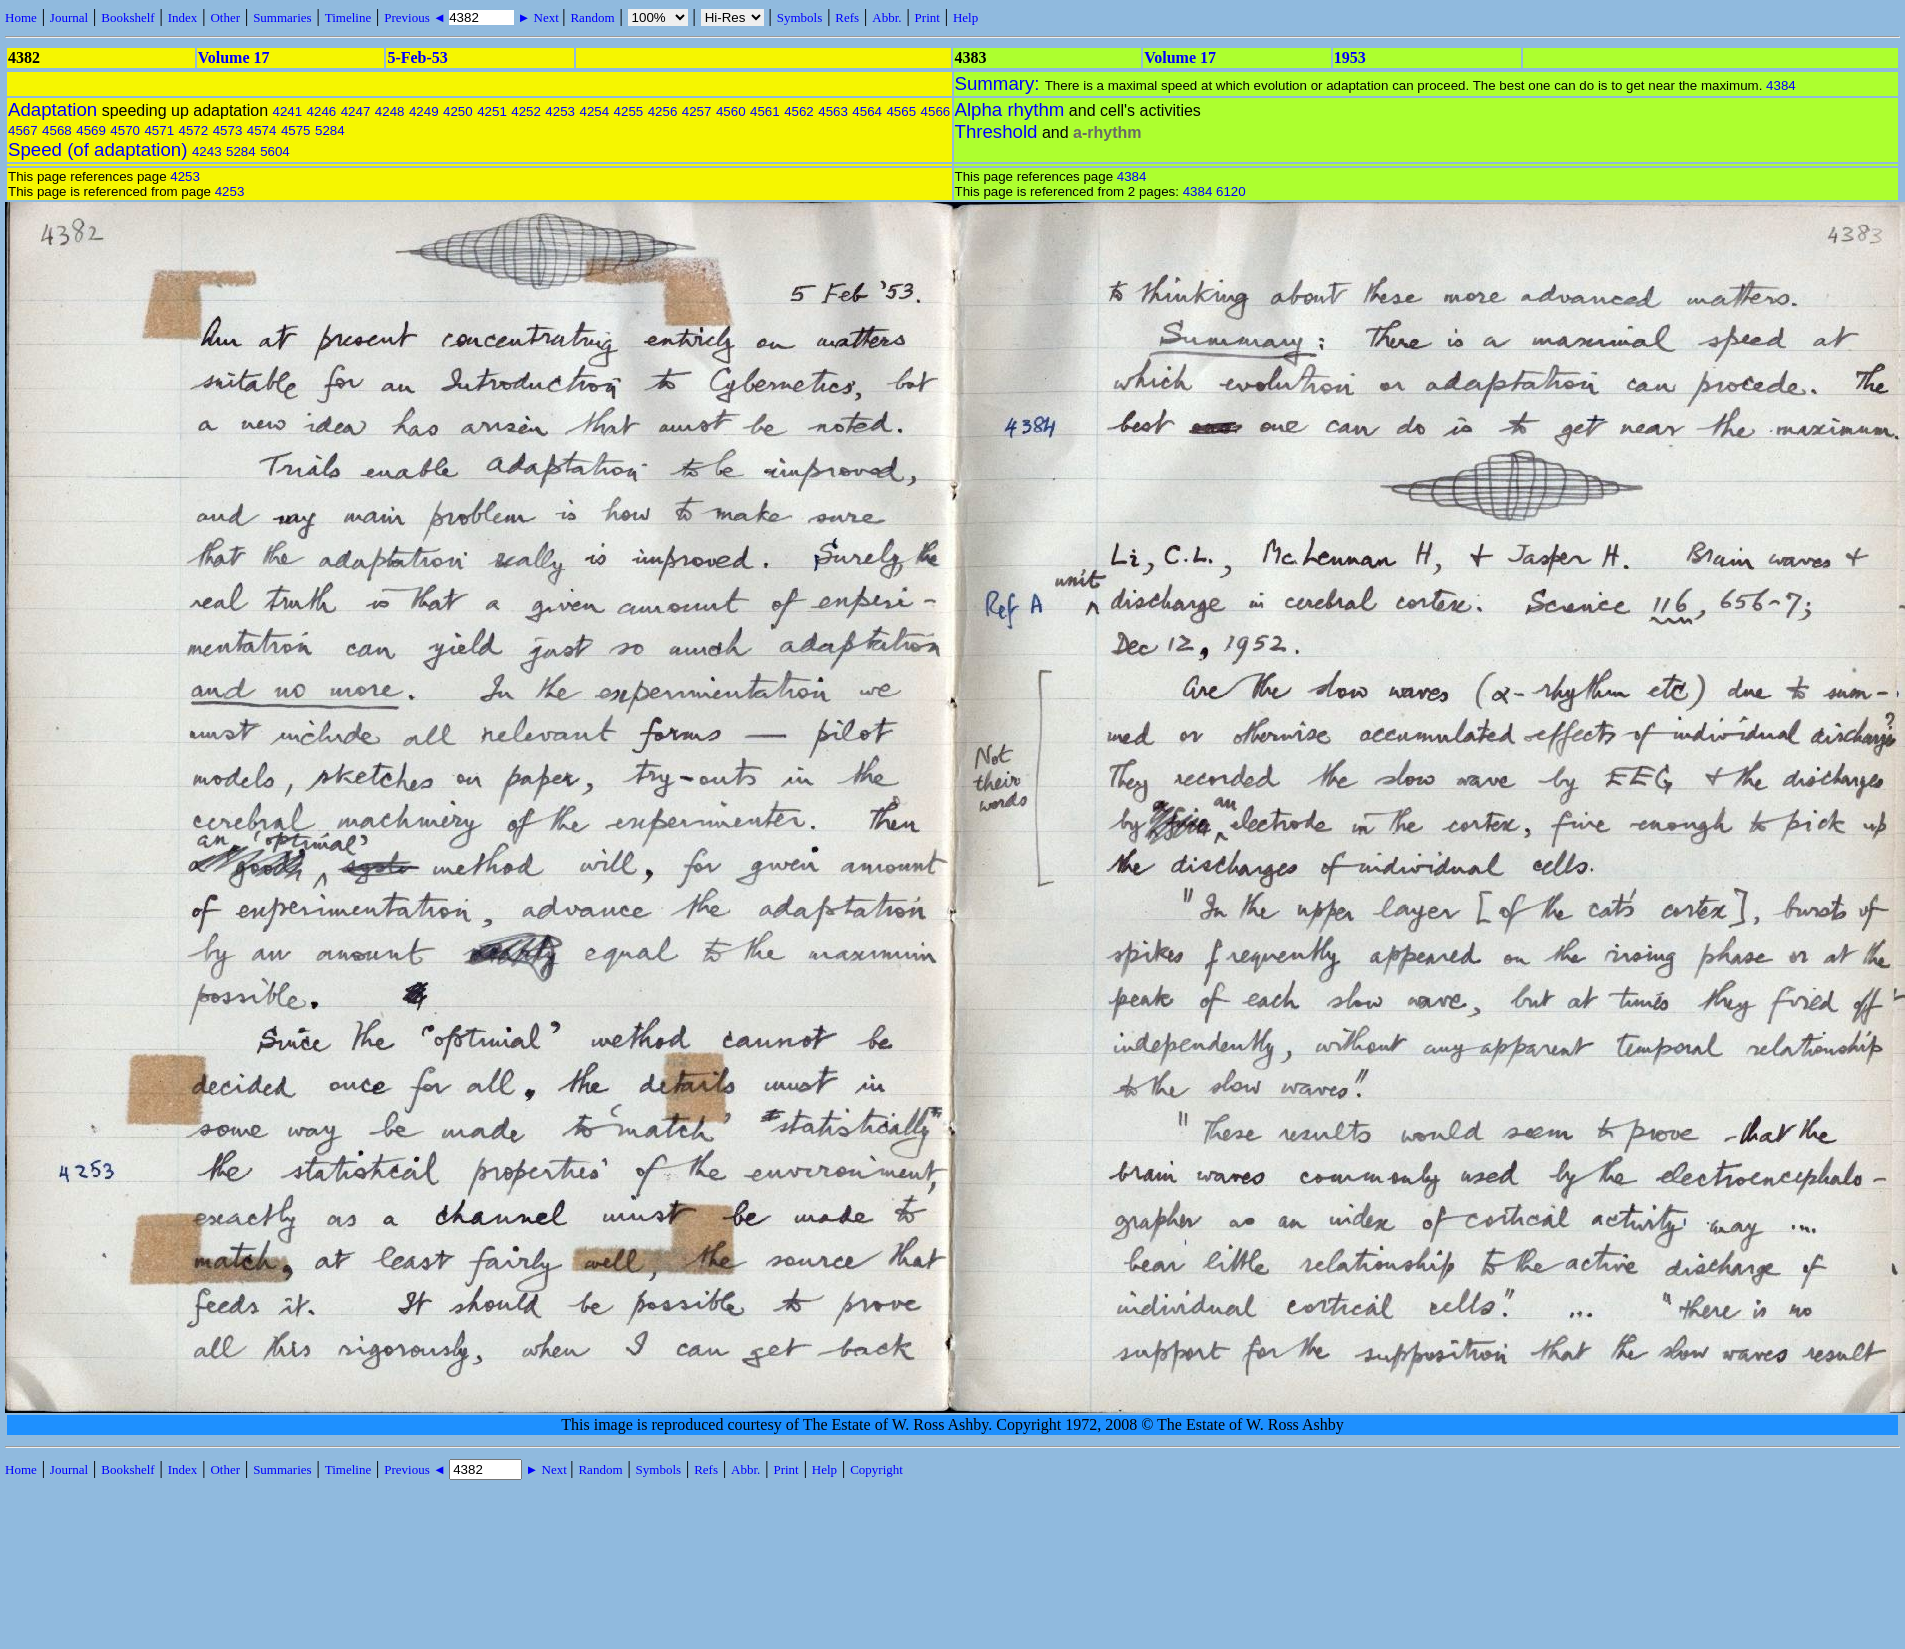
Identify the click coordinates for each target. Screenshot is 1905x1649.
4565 (901, 111)
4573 (228, 130)
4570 (125, 130)
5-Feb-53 (417, 57)
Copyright (876, 1469)
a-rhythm (1107, 132)
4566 (936, 111)
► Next (538, 17)
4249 (424, 111)
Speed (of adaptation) (97, 149)
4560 (731, 111)
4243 (207, 151)
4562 (799, 111)
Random (592, 17)
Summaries (282, 17)
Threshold (996, 131)
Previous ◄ (416, 17)
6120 (1231, 191)
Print (927, 17)
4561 (765, 111)
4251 (492, 111)
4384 (1781, 85)
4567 (23, 130)
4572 (194, 130)
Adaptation (52, 109)
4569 (91, 130)
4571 (159, 130)
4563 (833, 111)
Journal (69, 17)
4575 (296, 130)
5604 (275, 151)
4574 (262, 130)
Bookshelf (127, 17)
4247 (356, 111)
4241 (287, 111)
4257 (697, 111)
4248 (390, 111)
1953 (1350, 57)
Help (965, 17)
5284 (330, 130)
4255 (629, 111)
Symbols (800, 17)
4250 (458, 111)
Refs (847, 17)
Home (21, 17)
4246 (322, 111)
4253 (560, 111)
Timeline (348, 17)
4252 (526, 111)
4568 (57, 130)
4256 (663, 111)
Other (225, 17)
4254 (594, 111)
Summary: (1000, 83)
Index (183, 17)
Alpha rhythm (1010, 109)
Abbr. (886, 17)
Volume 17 (234, 57)
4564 (867, 111)
